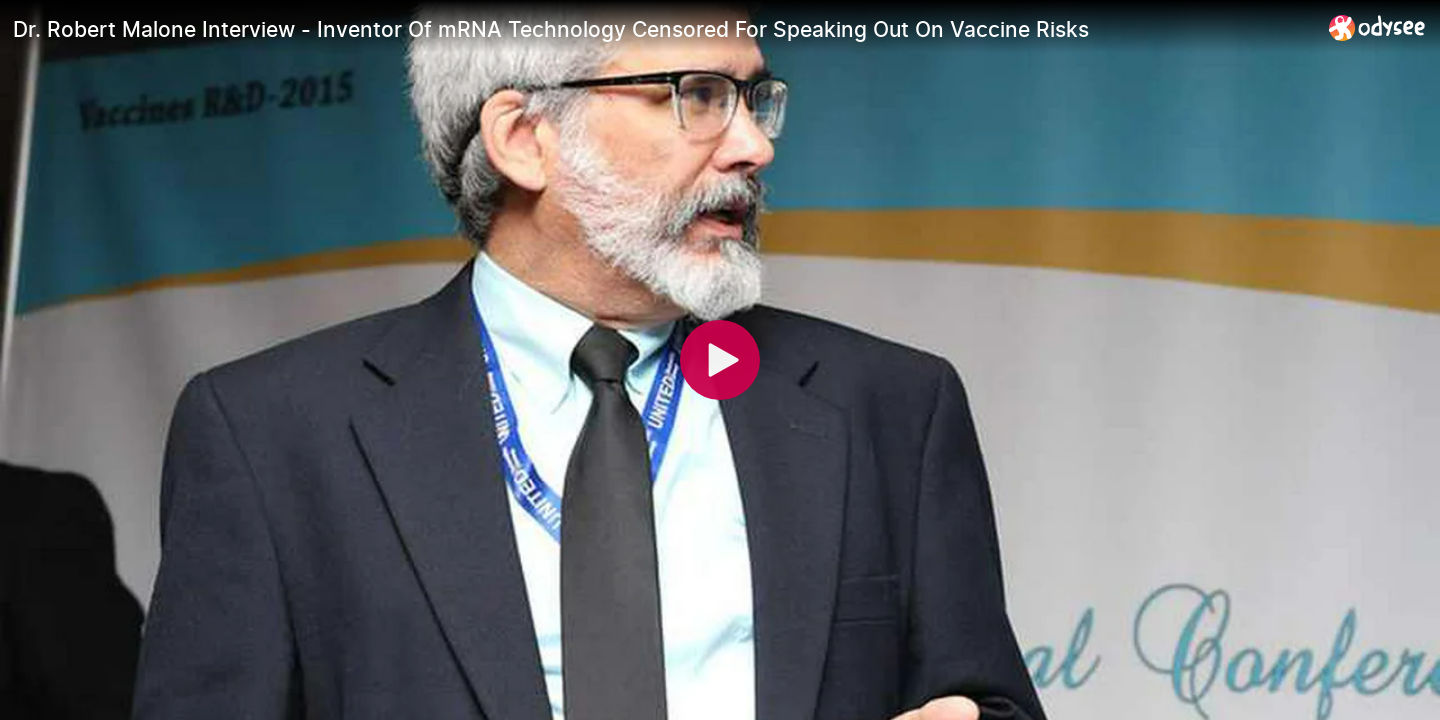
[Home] (1377, 27)
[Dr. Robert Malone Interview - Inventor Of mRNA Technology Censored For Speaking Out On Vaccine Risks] (663, 29)
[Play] (720, 360)
